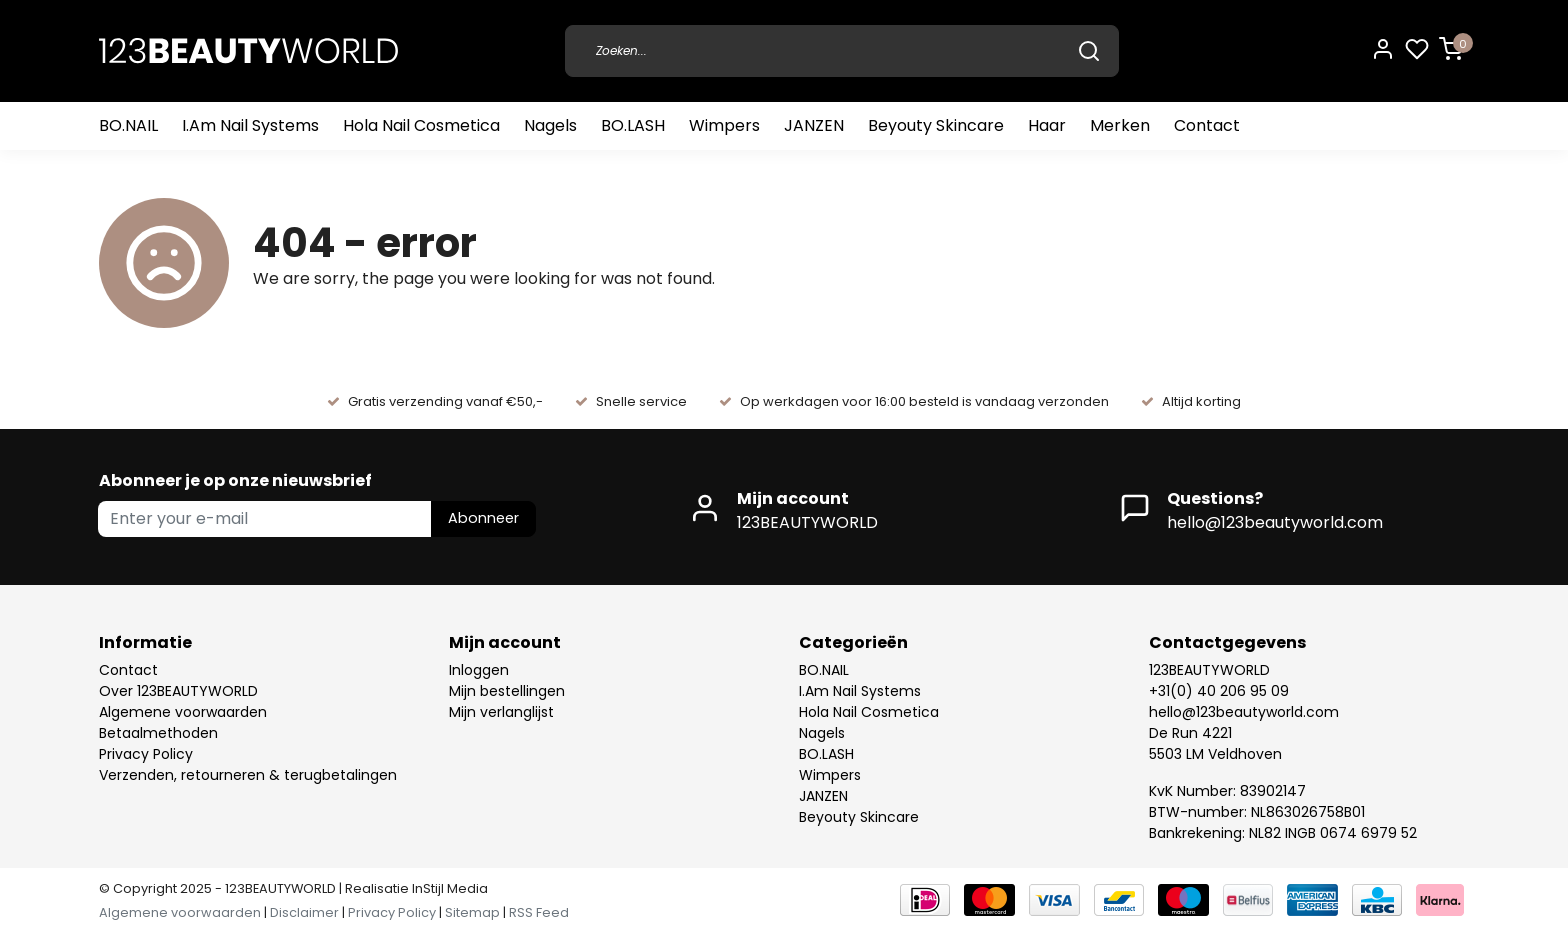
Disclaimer (304, 912)
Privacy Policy (146, 754)
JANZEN (814, 125)
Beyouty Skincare (936, 125)
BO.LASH (633, 125)
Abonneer (483, 518)
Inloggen (479, 670)
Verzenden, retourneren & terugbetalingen (248, 775)
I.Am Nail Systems (250, 125)
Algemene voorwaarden (183, 712)
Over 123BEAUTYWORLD (178, 691)
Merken (1120, 125)
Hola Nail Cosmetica (421, 125)
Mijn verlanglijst (501, 712)
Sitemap (472, 912)
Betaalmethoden (158, 733)
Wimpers (724, 125)
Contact (1207, 125)
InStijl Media (448, 888)
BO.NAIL (128, 125)
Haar (1047, 125)
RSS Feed (539, 912)
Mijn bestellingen (507, 691)
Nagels (550, 125)
